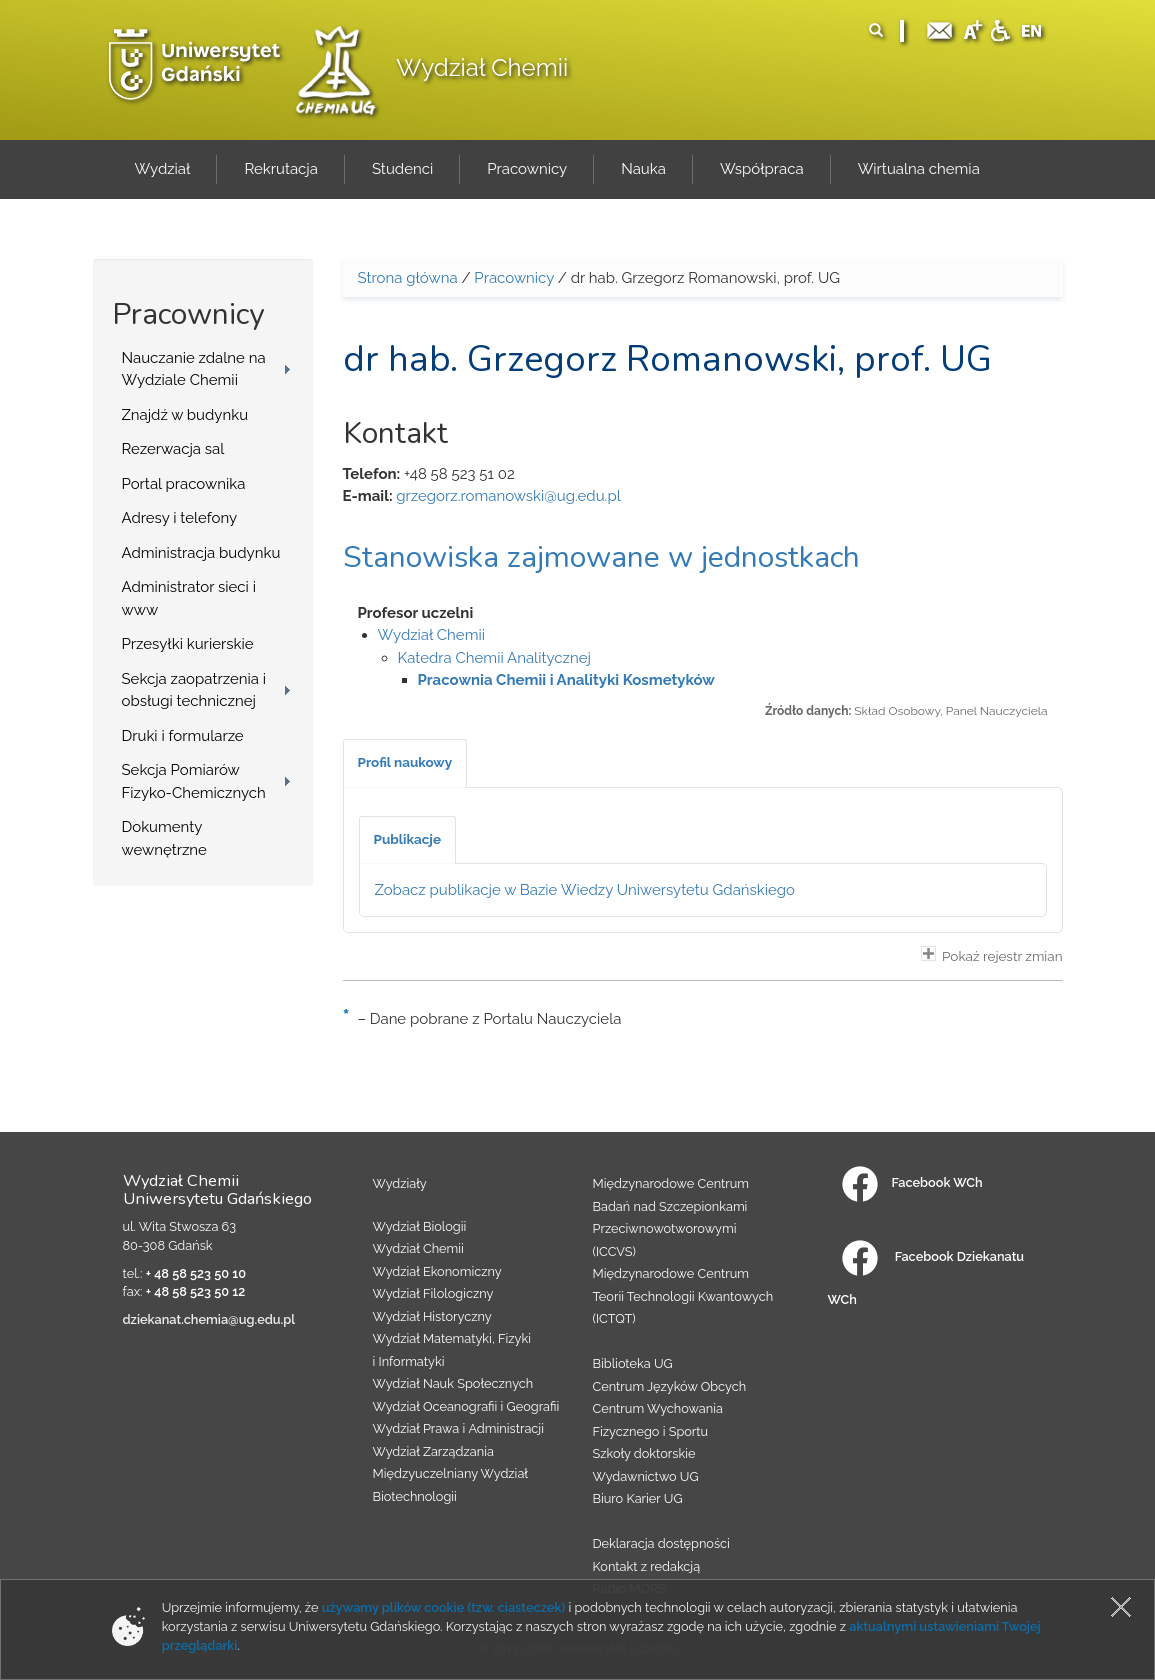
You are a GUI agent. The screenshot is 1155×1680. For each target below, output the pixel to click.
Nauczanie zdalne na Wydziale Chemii (194, 369)
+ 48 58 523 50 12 (196, 1291)
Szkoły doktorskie (644, 1453)
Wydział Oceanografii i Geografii (466, 1406)
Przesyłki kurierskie (188, 644)
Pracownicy (514, 278)
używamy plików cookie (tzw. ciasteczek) (444, 1607)
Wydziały (400, 1183)
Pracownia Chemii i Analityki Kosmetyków (566, 680)
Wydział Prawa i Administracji (459, 1428)
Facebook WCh (912, 1182)
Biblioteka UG (633, 1363)
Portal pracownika (184, 484)
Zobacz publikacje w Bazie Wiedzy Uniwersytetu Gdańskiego (585, 890)
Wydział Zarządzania (433, 1451)
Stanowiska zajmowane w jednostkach (601, 557)
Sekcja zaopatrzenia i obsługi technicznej (194, 690)
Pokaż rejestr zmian (992, 955)
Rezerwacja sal (173, 449)
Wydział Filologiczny (433, 1293)
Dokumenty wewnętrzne (164, 838)
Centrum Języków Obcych (670, 1386)
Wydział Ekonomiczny (437, 1271)
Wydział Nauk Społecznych (453, 1383)
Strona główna (408, 278)
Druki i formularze (183, 736)
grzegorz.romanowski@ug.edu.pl (508, 496)
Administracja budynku (201, 553)
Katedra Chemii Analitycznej (494, 658)
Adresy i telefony (180, 518)
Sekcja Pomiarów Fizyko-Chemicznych (194, 781)
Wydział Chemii (482, 67)
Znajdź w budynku (185, 415)
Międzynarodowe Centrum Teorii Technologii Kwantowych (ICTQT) (683, 1296)
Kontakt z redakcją (647, 1566)
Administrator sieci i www (189, 598)
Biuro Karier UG (638, 1498)
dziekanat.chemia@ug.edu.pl (209, 1319)
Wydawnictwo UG (646, 1476)
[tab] (405, 763)
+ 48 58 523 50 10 (196, 1273)
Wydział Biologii (420, 1226)
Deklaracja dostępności (661, 1543)
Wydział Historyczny (432, 1316)
